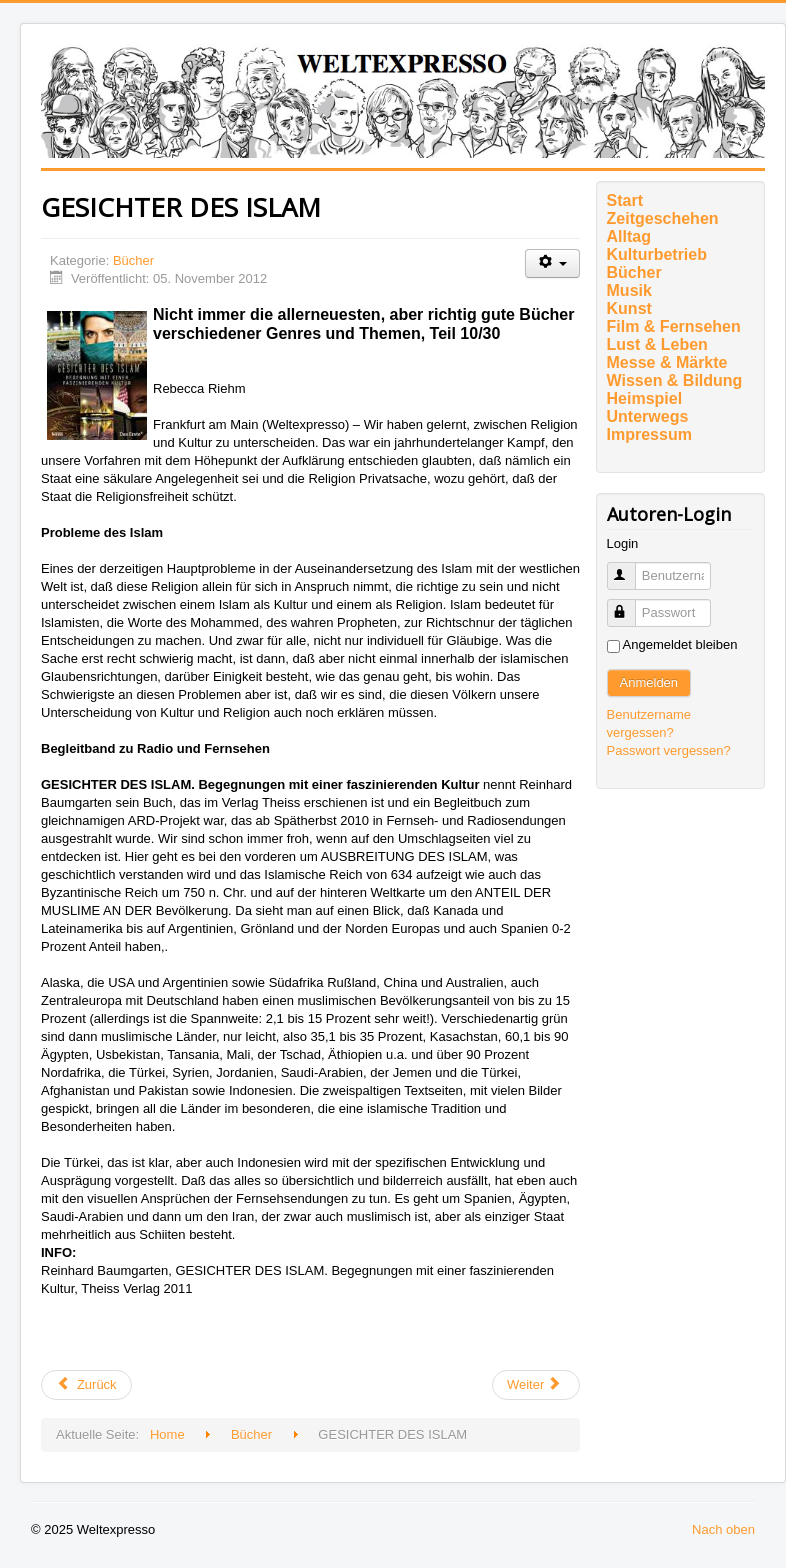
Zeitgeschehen (663, 218)
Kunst (629, 308)
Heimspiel (645, 398)
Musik (629, 290)
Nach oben (723, 1529)
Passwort (630, 604)
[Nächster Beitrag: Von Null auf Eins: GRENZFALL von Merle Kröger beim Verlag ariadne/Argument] (536, 1385)
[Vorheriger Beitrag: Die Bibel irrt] (86, 1385)
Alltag (629, 236)
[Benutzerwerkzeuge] (552, 263)
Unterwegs (648, 416)
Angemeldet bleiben (680, 644)
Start (625, 200)
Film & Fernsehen (674, 326)
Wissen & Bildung (675, 380)
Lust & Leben (657, 344)
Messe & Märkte (667, 362)
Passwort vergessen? (669, 750)
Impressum (649, 434)
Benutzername (630, 567)
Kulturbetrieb (657, 254)
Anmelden (649, 682)
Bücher (133, 260)
